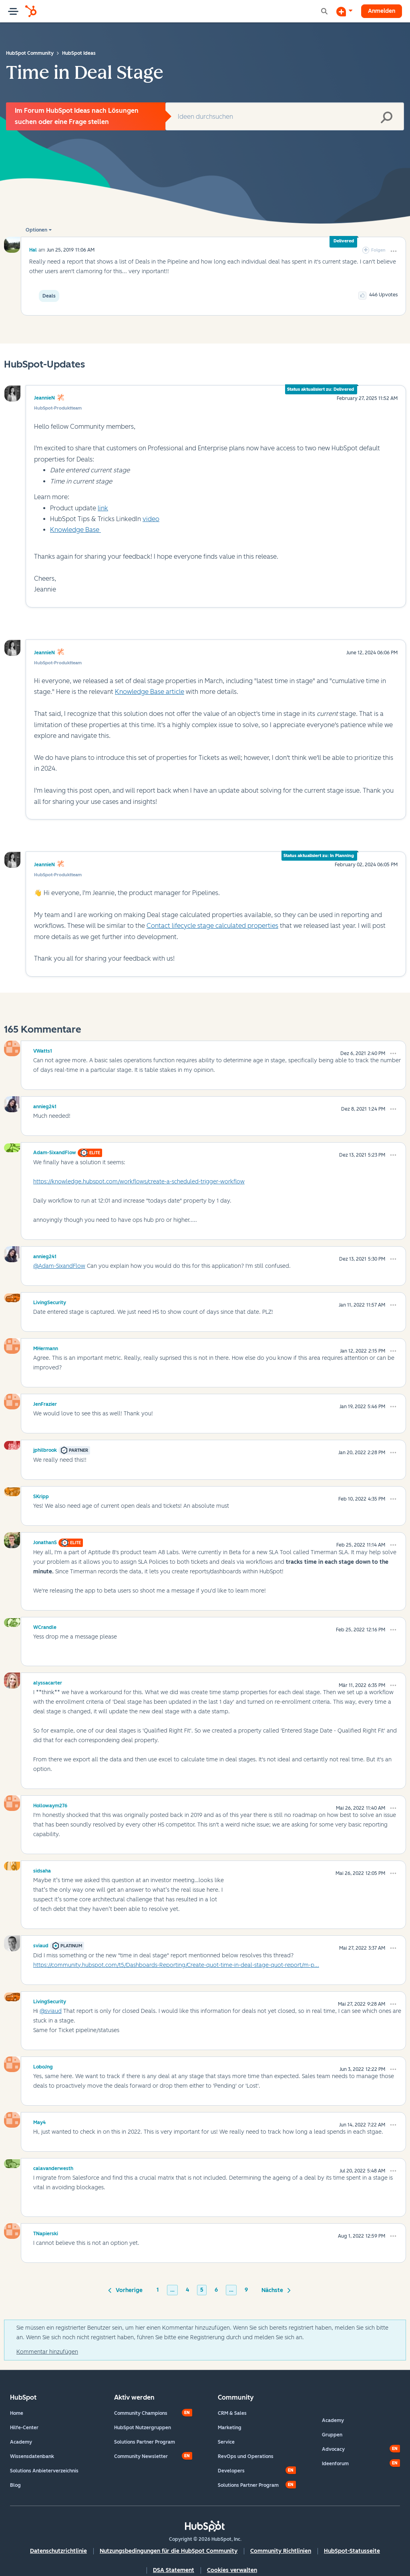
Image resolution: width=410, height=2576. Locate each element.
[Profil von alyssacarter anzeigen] (47, 1682)
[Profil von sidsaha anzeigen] (42, 1870)
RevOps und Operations (245, 2456)
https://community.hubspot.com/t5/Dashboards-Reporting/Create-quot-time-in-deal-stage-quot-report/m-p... (176, 1965)
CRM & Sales (232, 2413)
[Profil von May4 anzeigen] (39, 2121)
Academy (21, 2442)
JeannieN (44, 398)
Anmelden (381, 11)
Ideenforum (335, 2463)
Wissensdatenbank (32, 2456)
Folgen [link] (378, 250)
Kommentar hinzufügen (47, 2351)
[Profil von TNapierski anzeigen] (45, 2232)
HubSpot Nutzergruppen (142, 2427)
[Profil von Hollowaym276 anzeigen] (50, 1804)
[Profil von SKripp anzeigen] (41, 1495)
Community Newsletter (141, 2456)
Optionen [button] (36, 230)
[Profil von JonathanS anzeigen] (45, 1541)
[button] (393, 251)
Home (16, 2413)
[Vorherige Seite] (127, 2289)
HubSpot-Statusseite (352, 2551)
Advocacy (333, 2449)
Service (226, 2442)
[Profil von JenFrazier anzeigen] (45, 1403)
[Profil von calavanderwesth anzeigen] (53, 2167)
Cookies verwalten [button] (232, 2570)
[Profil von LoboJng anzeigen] (43, 2065)
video (151, 519)
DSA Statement (173, 2570)
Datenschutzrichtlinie (58, 2551)
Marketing (229, 2427)
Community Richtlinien (280, 2551)
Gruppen (332, 2435)
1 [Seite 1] (158, 2289)
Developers (231, 2471)
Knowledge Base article (149, 691)
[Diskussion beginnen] (344, 11)
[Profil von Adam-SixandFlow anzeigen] (54, 1151)
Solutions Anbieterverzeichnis (44, 2471)
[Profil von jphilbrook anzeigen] (45, 1449)
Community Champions (140, 2413)
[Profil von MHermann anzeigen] (45, 1347)
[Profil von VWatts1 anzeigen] (42, 1050)
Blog (15, 2485)
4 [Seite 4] (187, 2289)
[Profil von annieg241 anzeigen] (44, 1105)
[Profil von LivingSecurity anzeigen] (49, 1301)
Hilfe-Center (24, 2427)
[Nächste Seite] (274, 2289)
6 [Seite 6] (216, 2289)
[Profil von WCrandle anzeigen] (44, 1626)
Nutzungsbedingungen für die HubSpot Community (168, 2551)
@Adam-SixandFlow (59, 1266)
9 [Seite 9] (246, 2289)
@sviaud (51, 2011)
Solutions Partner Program (144, 2442)
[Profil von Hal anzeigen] (33, 249)
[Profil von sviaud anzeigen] (40, 1944)
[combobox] (284, 116)
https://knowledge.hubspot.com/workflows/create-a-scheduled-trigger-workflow (139, 1181)
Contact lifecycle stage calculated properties (212, 925)
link (103, 508)
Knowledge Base (75, 530)
